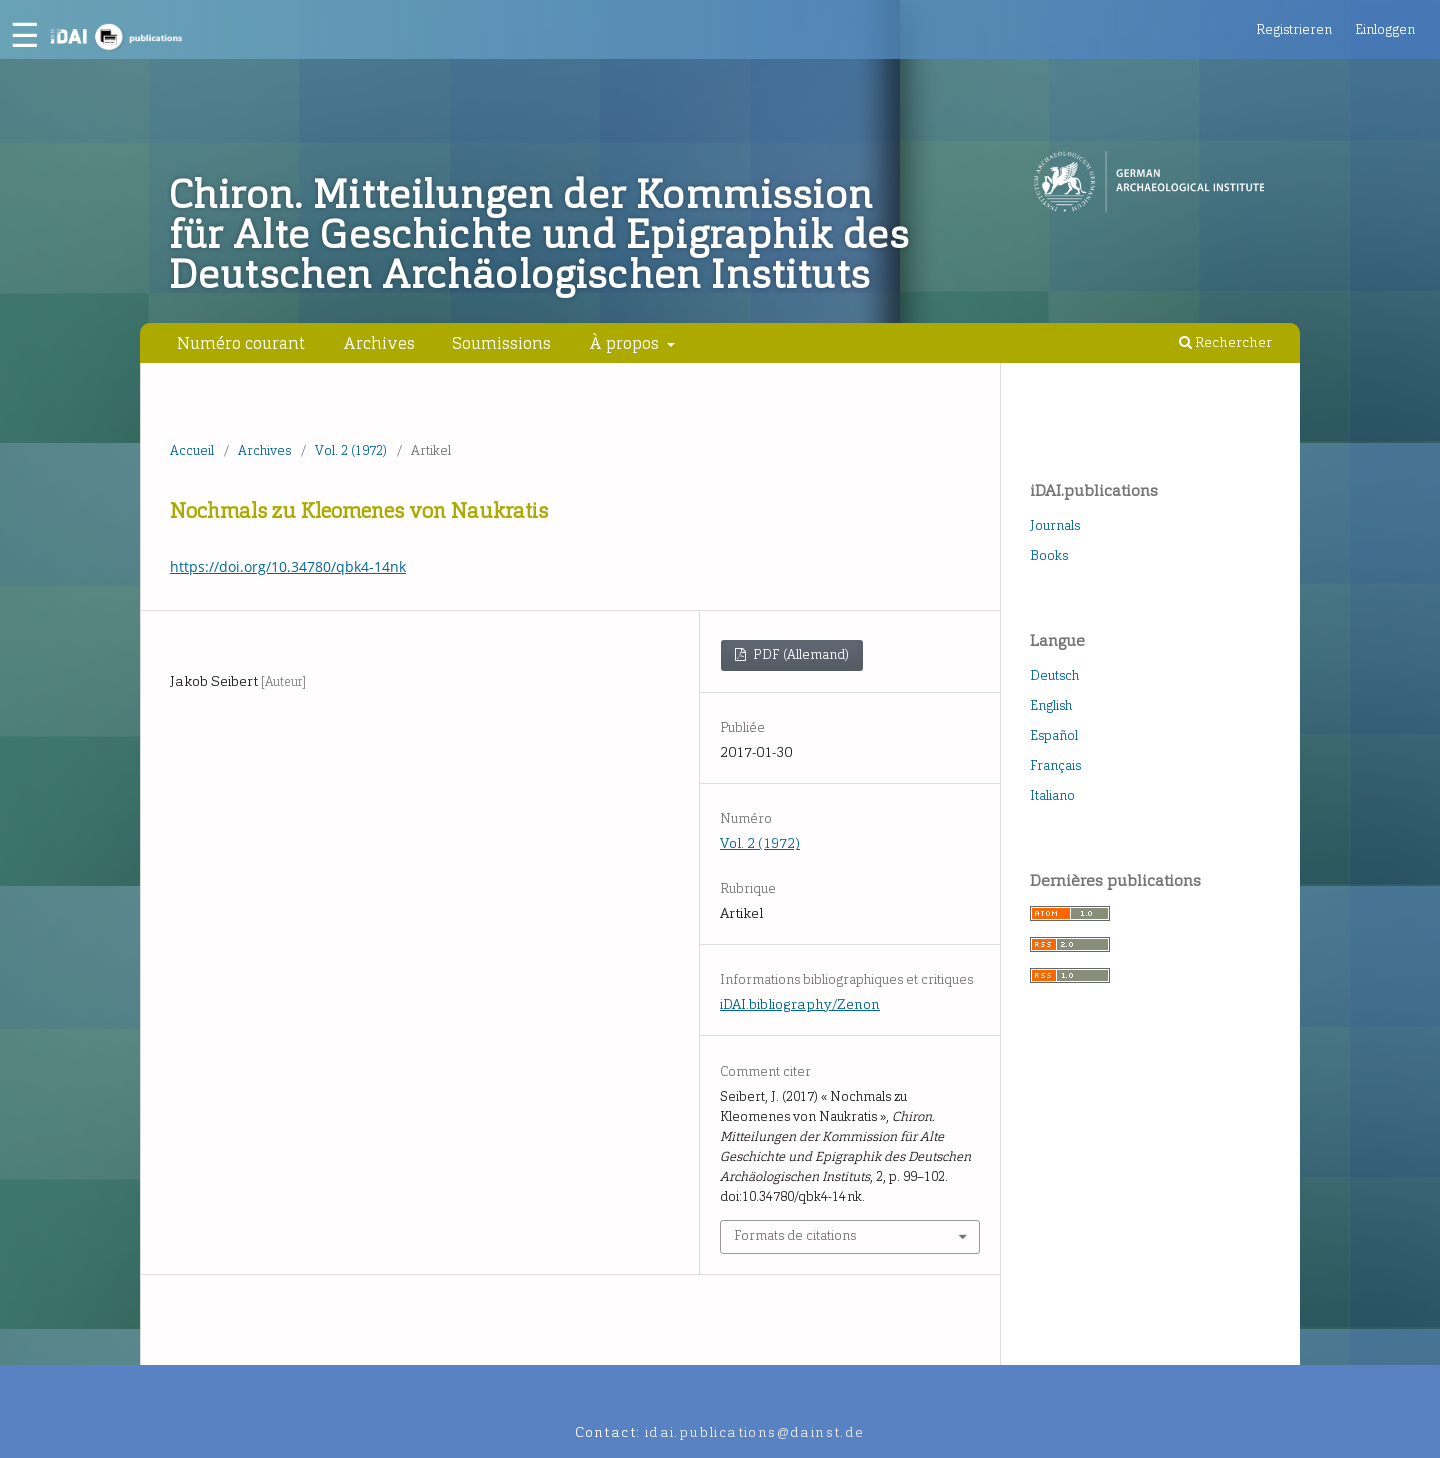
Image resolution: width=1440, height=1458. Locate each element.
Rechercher (1225, 342)
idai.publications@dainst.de (755, 1432)
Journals (1055, 525)
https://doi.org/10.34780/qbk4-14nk (288, 566)
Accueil (192, 450)
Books (1049, 555)
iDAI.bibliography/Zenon (800, 1004)
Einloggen (1385, 29)
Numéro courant (241, 343)
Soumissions (501, 343)
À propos (626, 343)
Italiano (1052, 795)
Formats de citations (795, 1235)
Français (1055, 765)
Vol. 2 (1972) (351, 450)
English (1051, 705)
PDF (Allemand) (799, 654)
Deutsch (1054, 675)
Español (1054, 735)
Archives (379, 343)
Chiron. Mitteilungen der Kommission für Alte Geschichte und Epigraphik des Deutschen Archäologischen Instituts (539, 235)
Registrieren (1294, 29)
